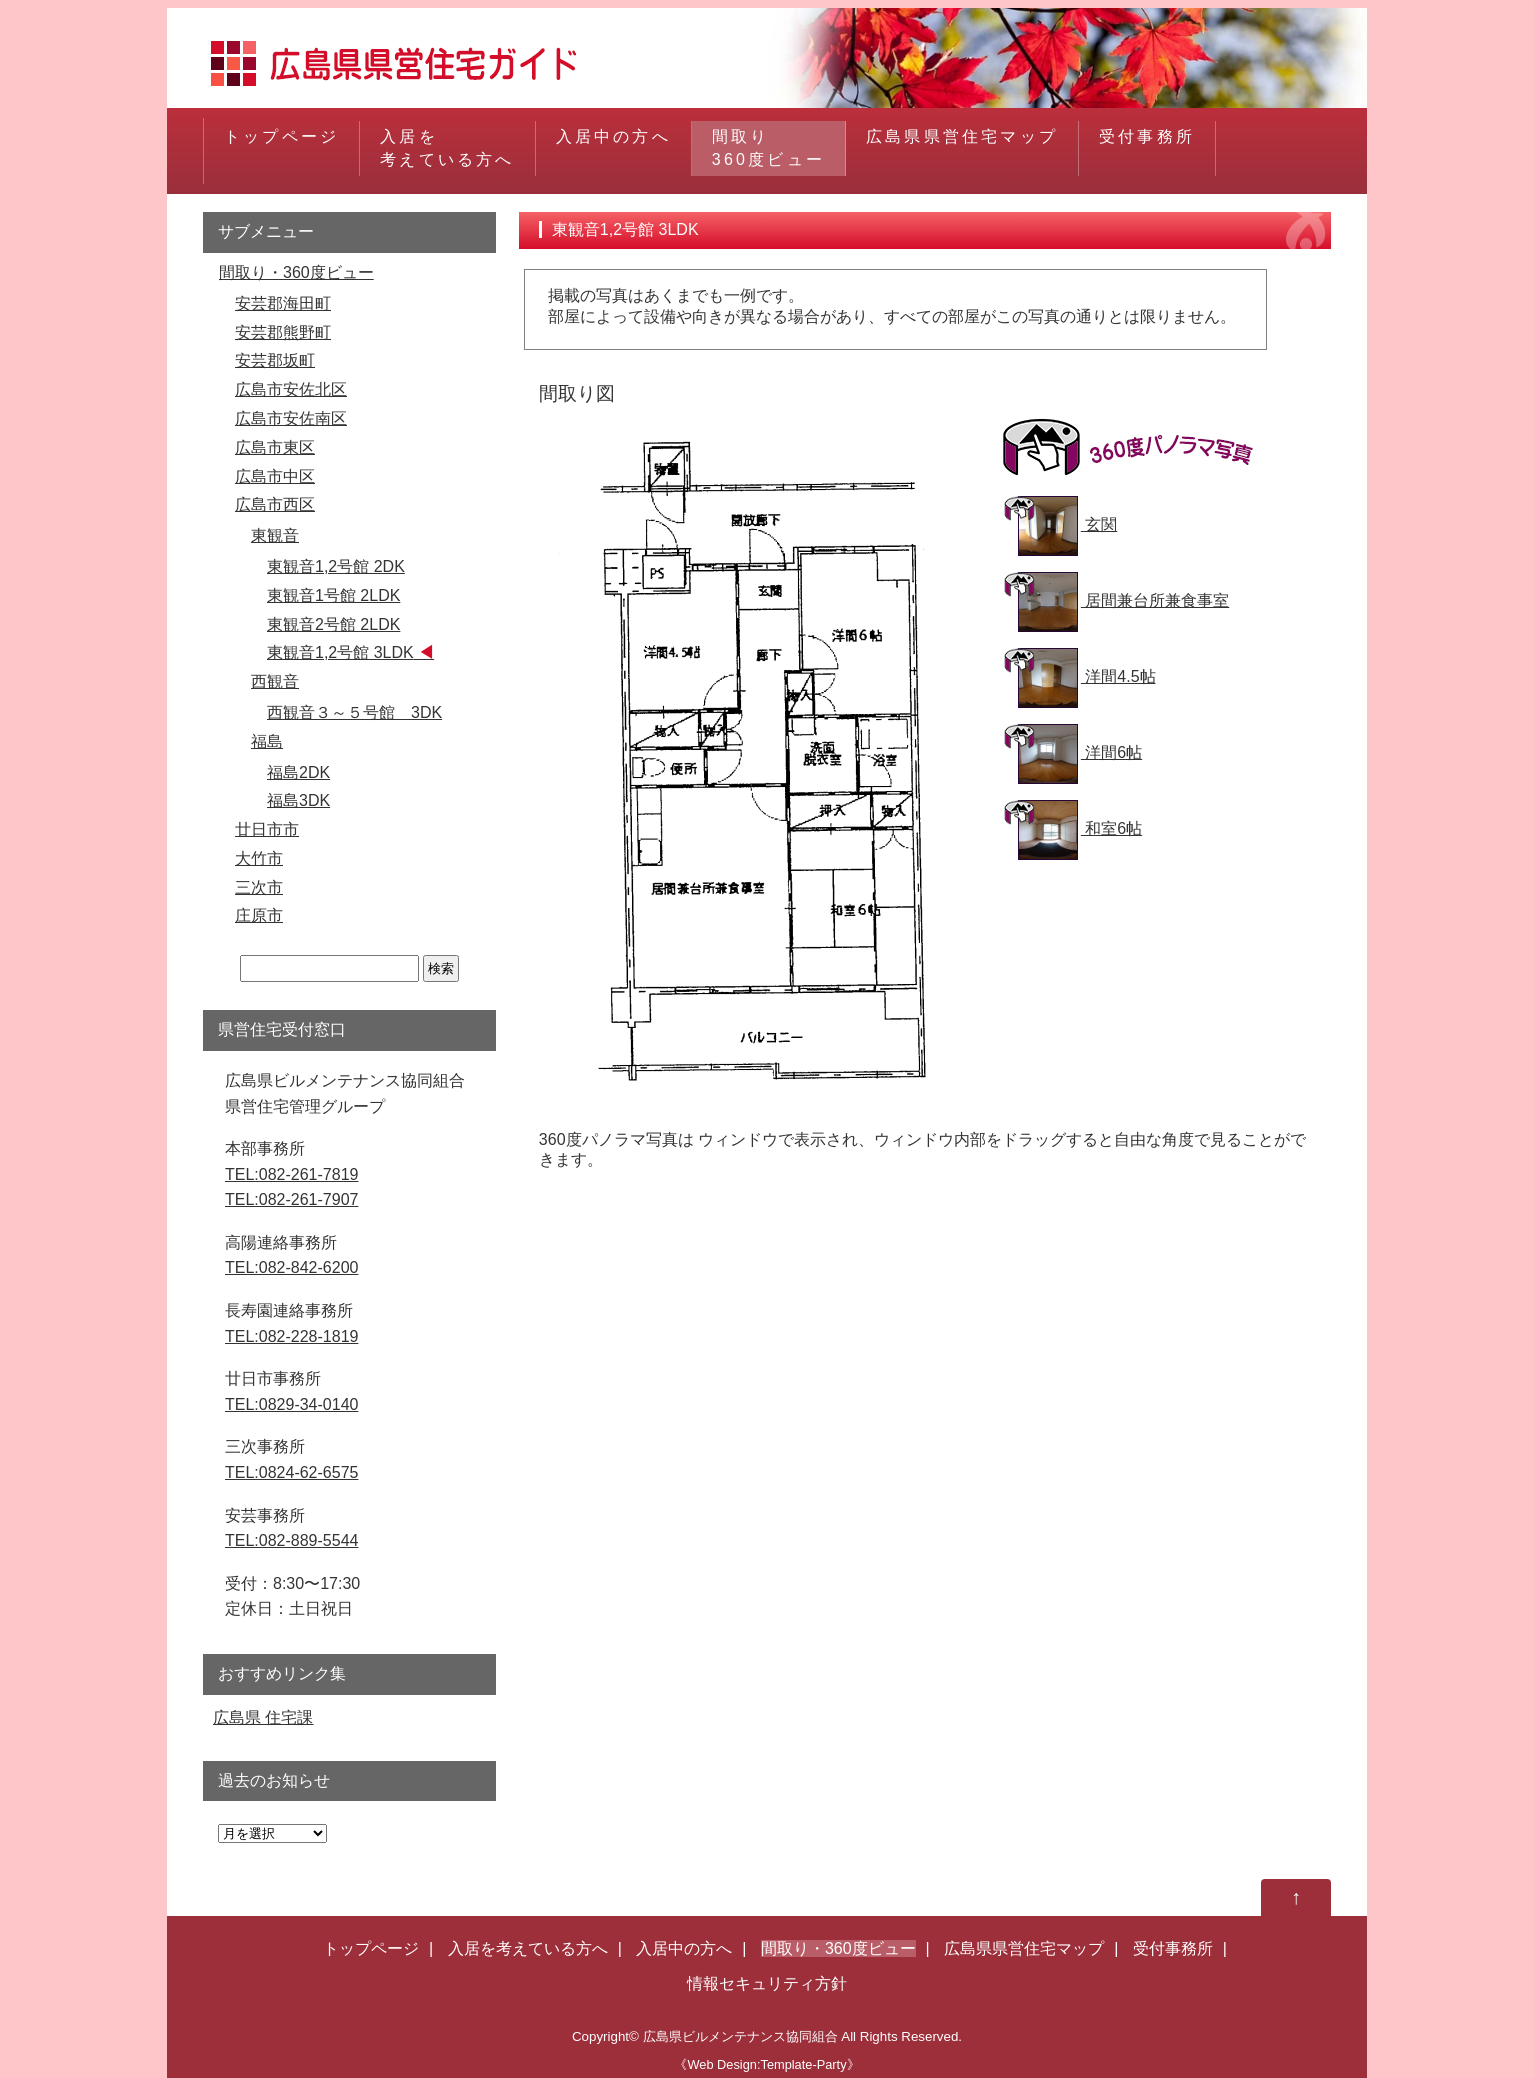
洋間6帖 (1080, 752)
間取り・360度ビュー (296, 272)
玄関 (1067, 524)
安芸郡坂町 (275, 360)
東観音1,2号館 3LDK (340, 652)
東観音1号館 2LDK (333, 595)
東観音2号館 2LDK (333, 624)
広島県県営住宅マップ (962, 147)
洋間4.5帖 (1087, 676)
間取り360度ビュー (768, 147)
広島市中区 (275, 476)
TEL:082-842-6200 (291, 1267)
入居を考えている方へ (447, 147)
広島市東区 (275, 447)
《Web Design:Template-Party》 (766, 2064)
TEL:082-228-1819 (291, 1336)
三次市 (259, 887)
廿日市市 (267, 829)
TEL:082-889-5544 (291, 1540)
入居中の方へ (613, 147)
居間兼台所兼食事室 (1123, 600)
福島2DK (298, 772)
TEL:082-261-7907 (291, 1199)
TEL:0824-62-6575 (291, 1472)
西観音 (275, 681)
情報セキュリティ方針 (767, 1983)
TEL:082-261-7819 (291, 1174)
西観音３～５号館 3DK (354, 712)
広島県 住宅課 (263, 1717)
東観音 (275, 535)
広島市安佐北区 (291, 389)
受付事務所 (1147, 147)
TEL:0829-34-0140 (291, 1404)
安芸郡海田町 (283, 303)
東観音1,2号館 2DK (336, 566)
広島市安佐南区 (291, 418)
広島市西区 (275, 504)
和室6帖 (1080, 828)
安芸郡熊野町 (283, 332)
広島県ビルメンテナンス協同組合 (740, 2036)
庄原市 (259, 915)
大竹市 (259, 858)
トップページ (281, 147)
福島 (267, 741)
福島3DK (298, 800)
